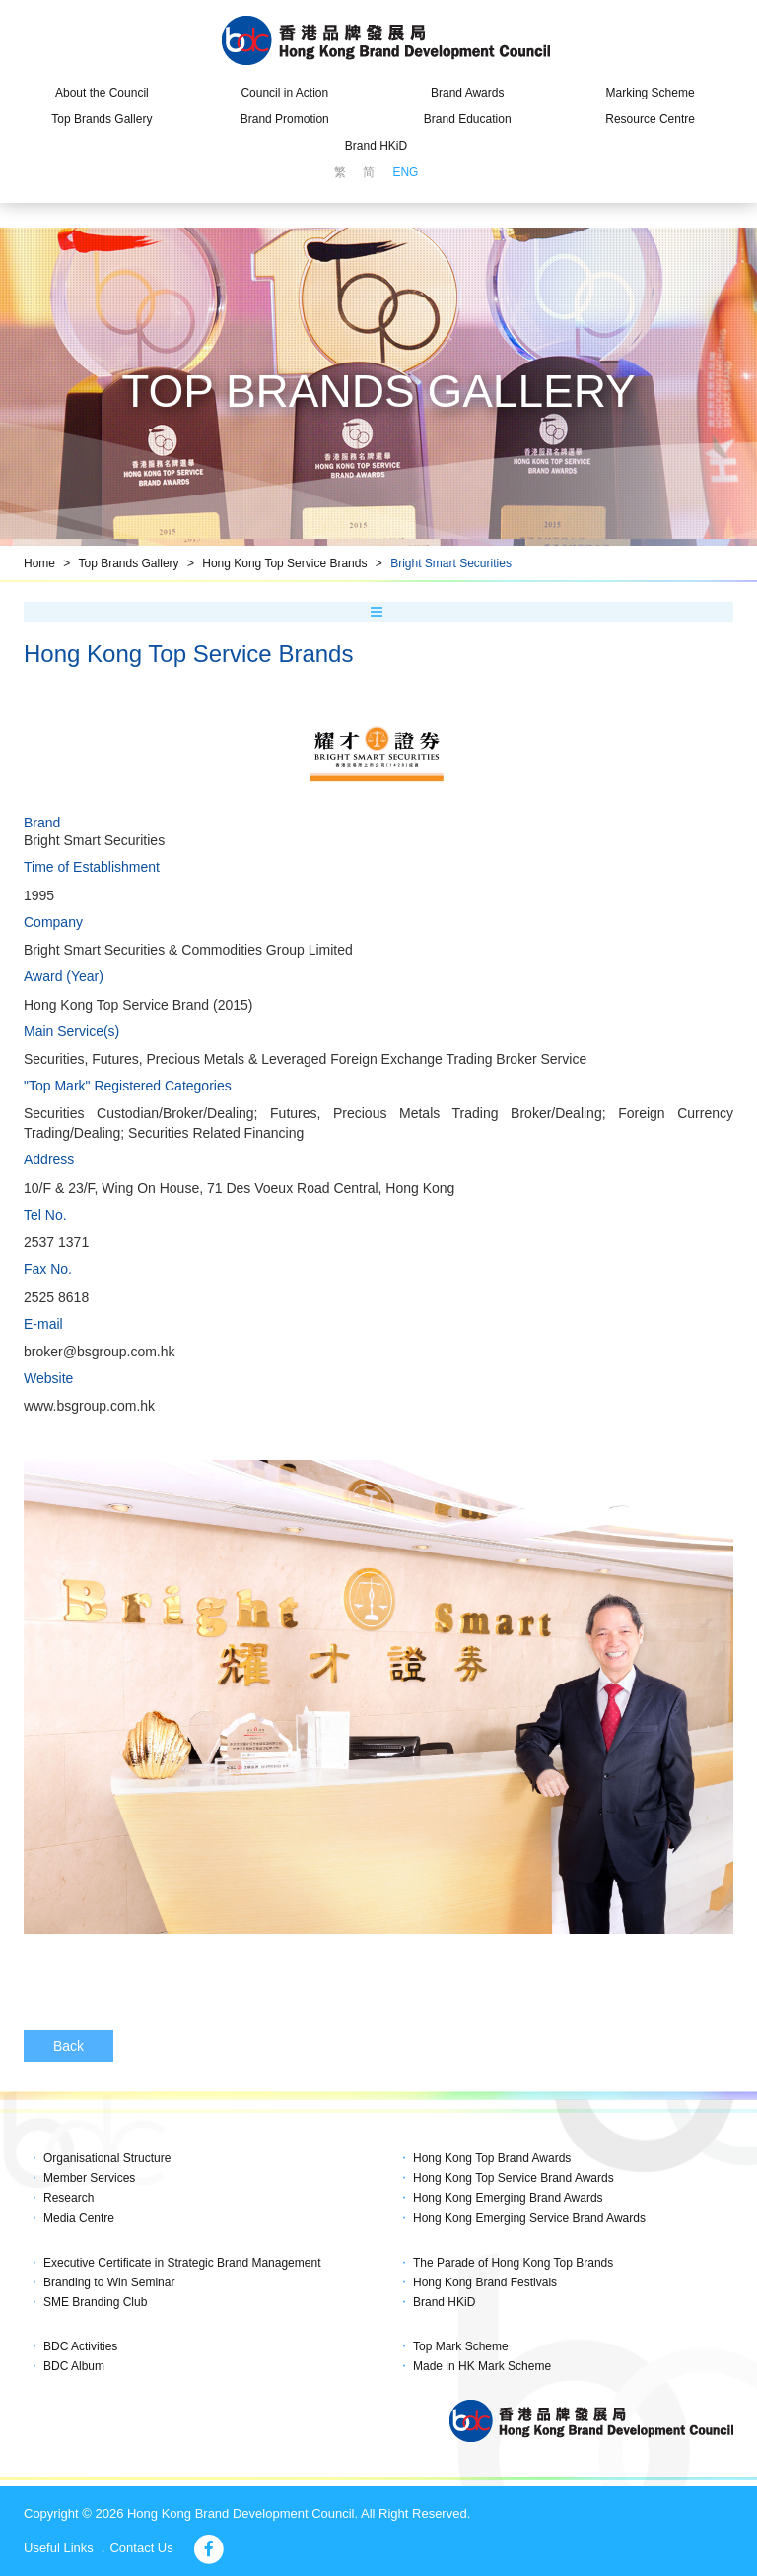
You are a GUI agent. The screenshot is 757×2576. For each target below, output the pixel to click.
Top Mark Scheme (461, 2346)
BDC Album (73, 2366)
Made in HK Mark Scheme (482, 2366)
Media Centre (78, 2218)
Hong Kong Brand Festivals (485, 2282)
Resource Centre (650, 119)
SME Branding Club (95, 2302)
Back (68, 2046)
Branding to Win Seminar (108, 2282)
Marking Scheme (650, 92)
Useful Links (59, 2548)
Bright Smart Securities (451, 563)
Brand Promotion (285, 119)
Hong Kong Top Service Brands (284, 563)
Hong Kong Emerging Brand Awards (508, 2198)
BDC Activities (80, 2346)
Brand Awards (468, 92)
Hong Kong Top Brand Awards (492, 2158)
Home (39, 563)
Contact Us (140, 2548)
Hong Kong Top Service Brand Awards (513, 2178)
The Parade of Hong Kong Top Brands (513, 2263)
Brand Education (468, 119)
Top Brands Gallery (101, 119)
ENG (405, 172)
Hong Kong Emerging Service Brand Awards (529, 2218)
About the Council (102, 92)
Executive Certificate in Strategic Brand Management (181, 2263)
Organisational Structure (107, 2158)
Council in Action (284, 92)
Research (68, 2198)
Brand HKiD (376, 146)
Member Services (89, 2178)
